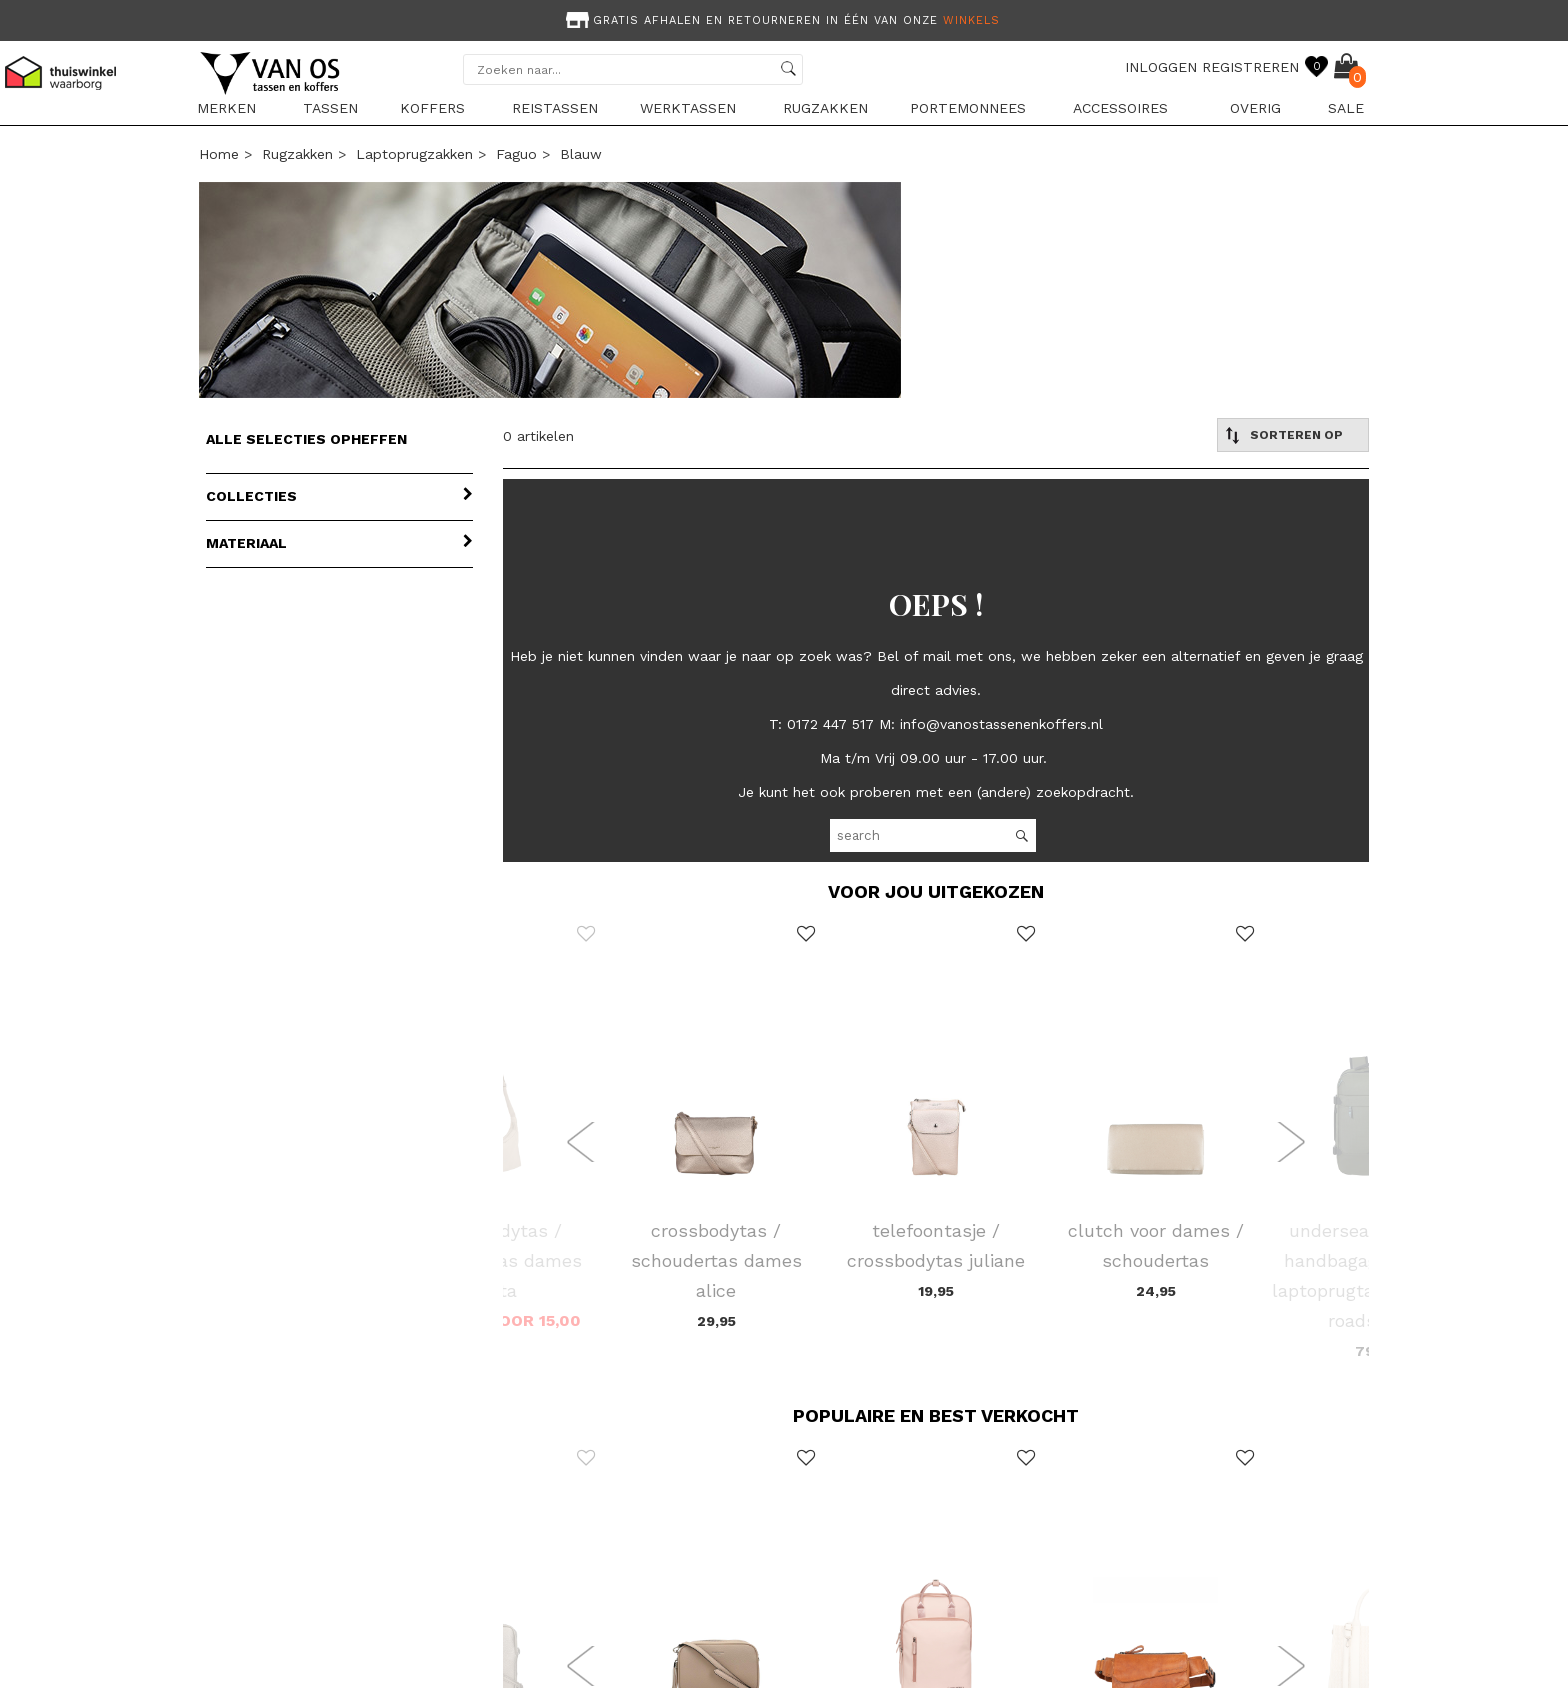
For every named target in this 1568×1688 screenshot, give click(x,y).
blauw (581, 154)
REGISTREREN (1250, 67)
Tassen (330, 108)
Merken (226, 108)
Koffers (432, 108)
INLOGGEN (1161, 67)
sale (1346, 108)
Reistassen (555, 108)
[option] (784, 18)
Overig (1255, 108)
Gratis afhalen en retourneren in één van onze (781, 20)
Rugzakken (825, 108)
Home (219, 154)
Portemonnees (968, 108)
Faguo (516, 154)
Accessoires (1120, 108)
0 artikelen (538, 436)
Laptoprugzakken (414, 154)
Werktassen (688, 108)
